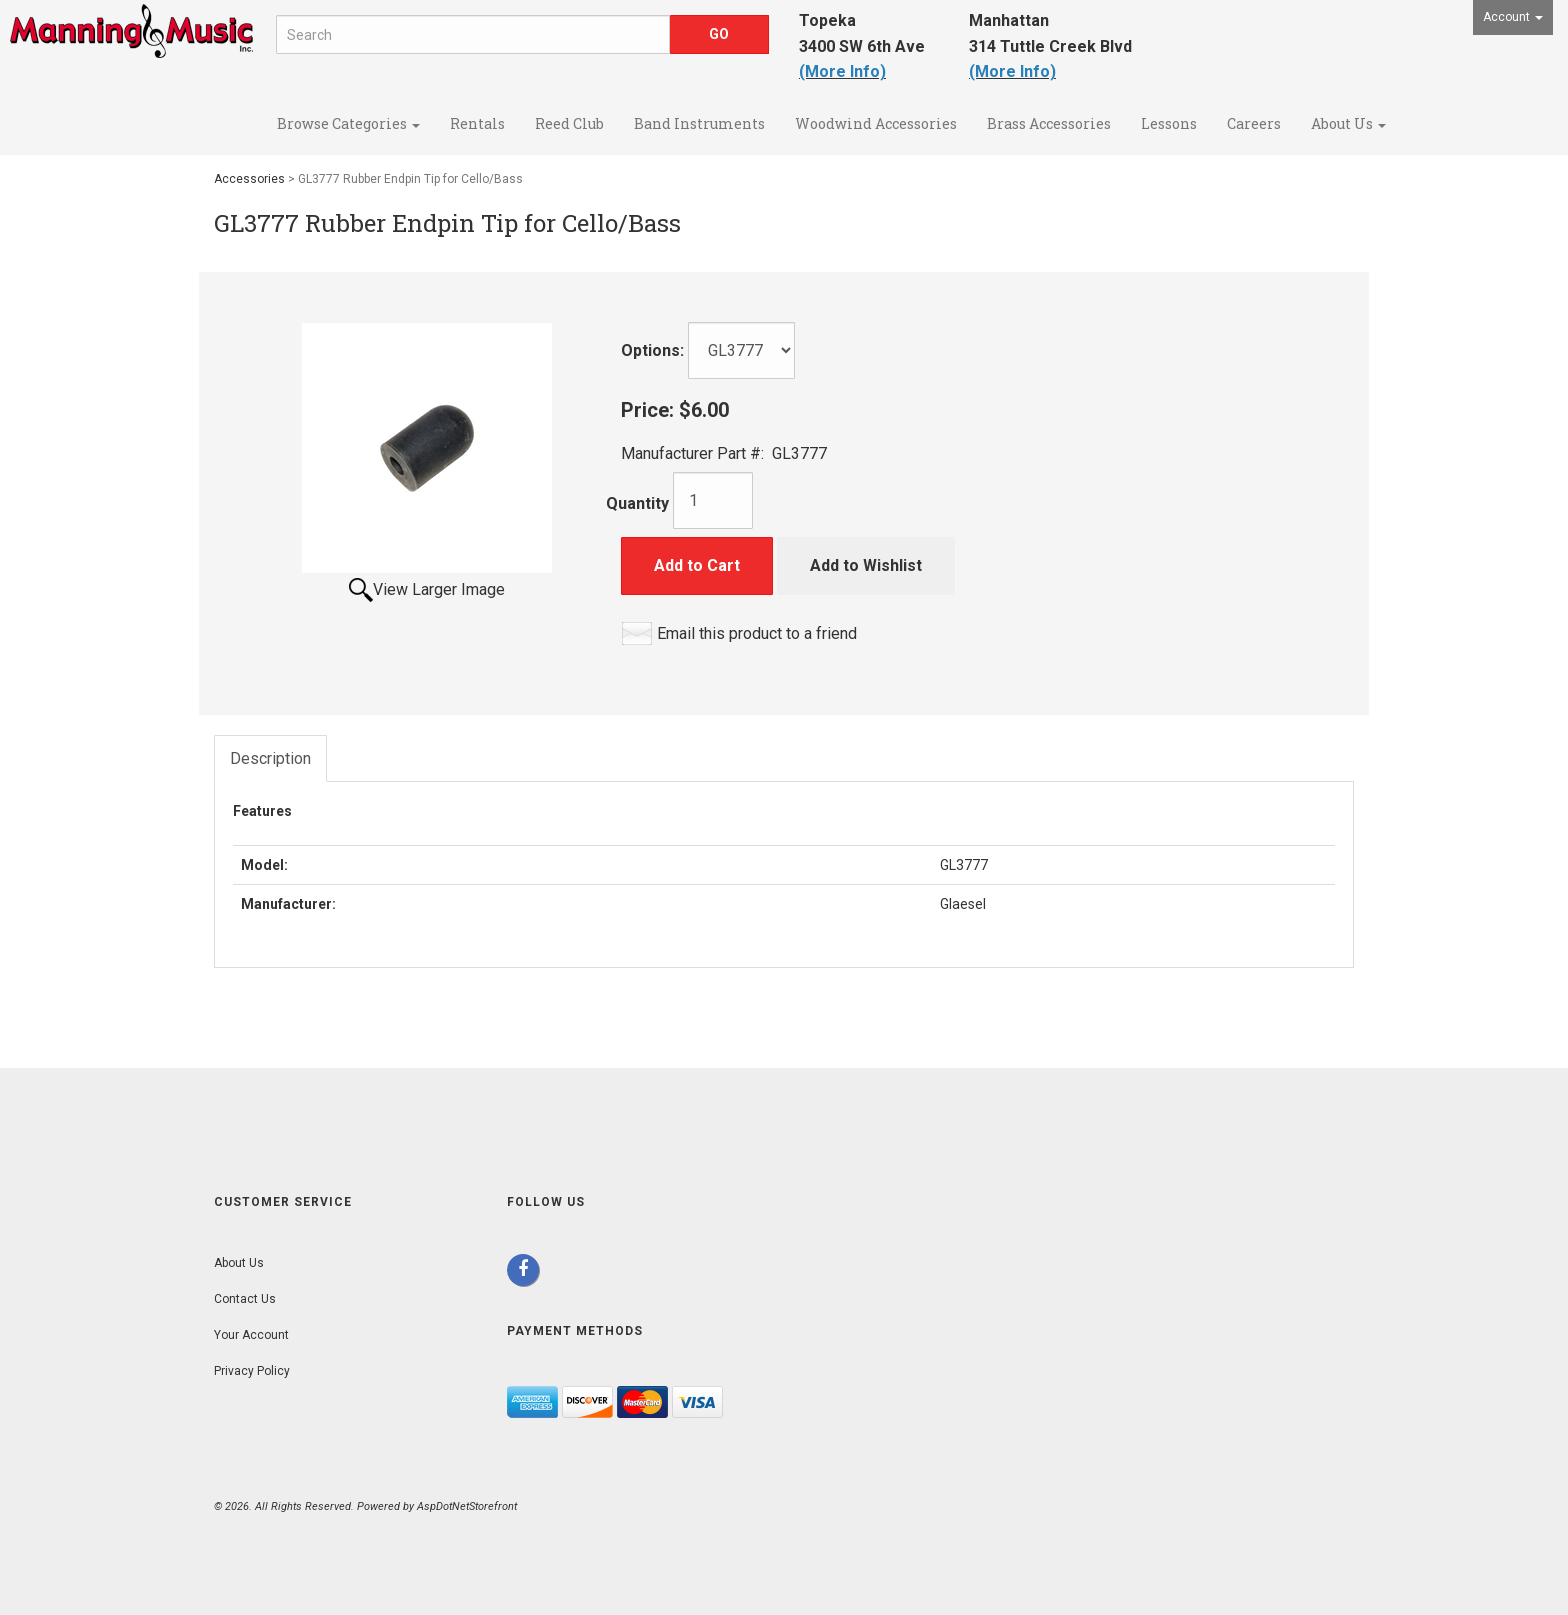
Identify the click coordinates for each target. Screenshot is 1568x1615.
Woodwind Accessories (876, 123)
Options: (652, 350)
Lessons (1169, 123)
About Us (1348, 123)
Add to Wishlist (866, 565)
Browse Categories (348, 123)
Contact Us (245, 1299)
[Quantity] (713, 500)
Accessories (249, 179)
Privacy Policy (252, 1371)
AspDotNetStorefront (467, 1506)
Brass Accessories (1049, 123)
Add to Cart (697, 565)
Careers (1254, 123)
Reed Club (569, 123)
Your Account (251, 1335)
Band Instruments (699, 123)
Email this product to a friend (757, 633)
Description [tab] (270, 758)
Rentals (477, 123)
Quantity (637, 503)
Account (1513, 17)
